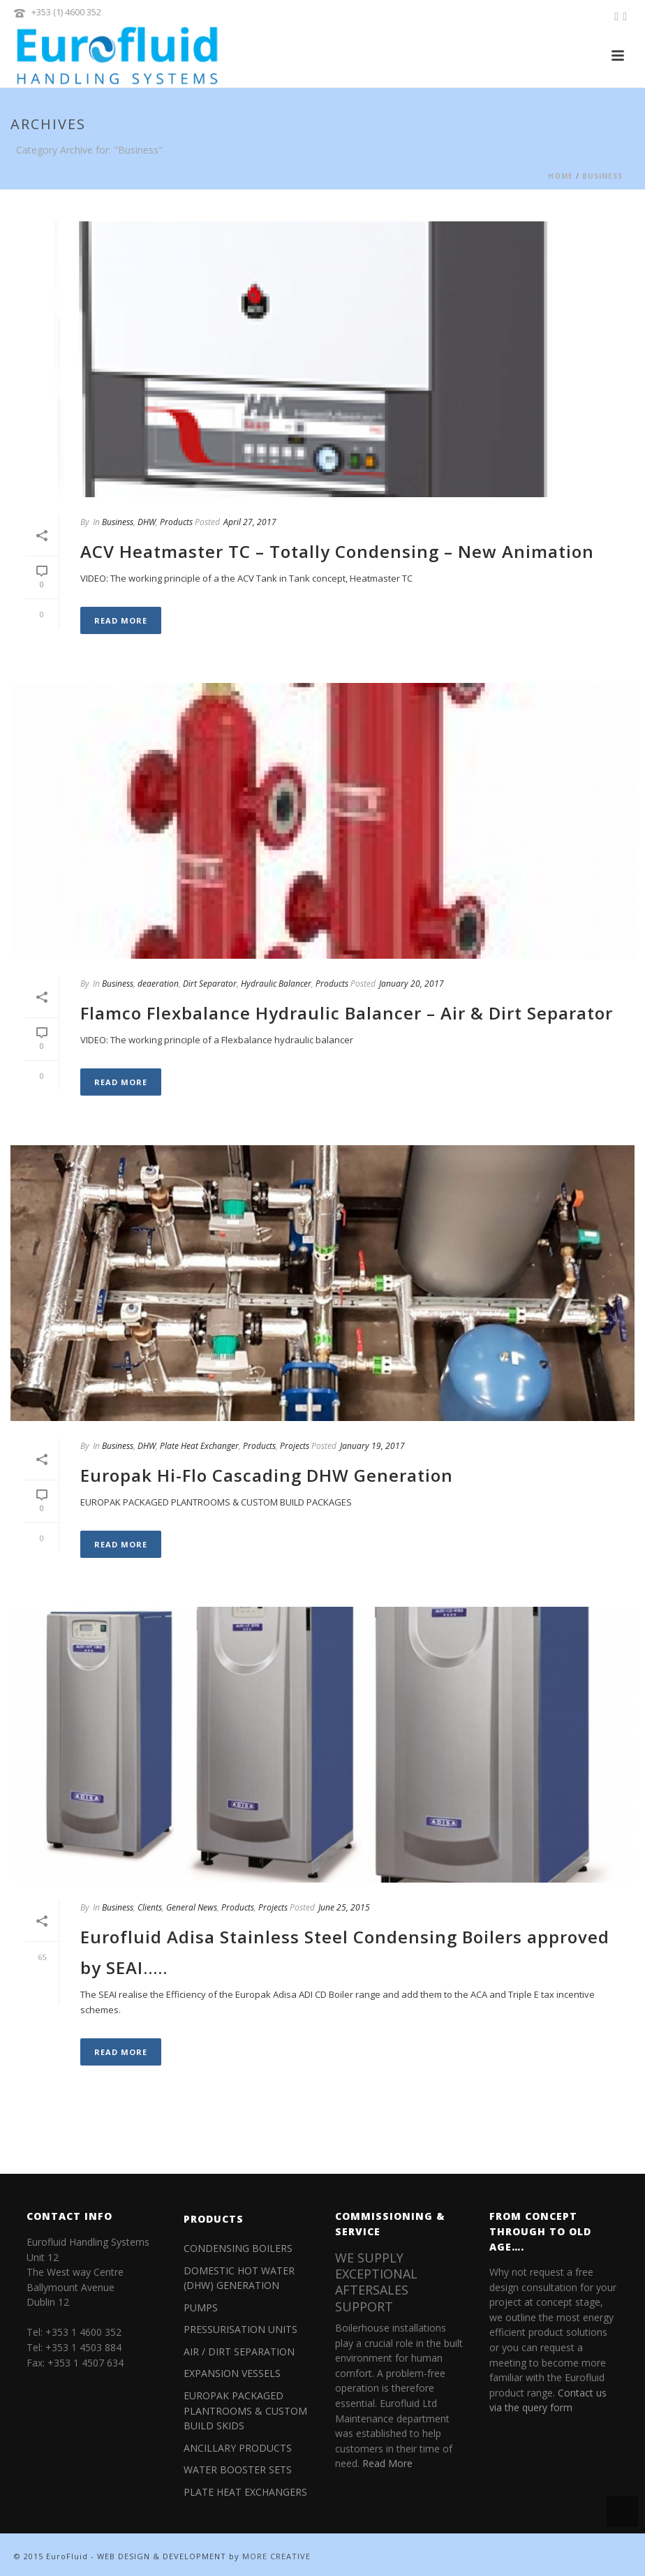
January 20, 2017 (411, 983)
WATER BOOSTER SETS (238, 2469)
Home (560, 176)
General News (191, 1907)
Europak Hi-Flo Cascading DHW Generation (266, 1475)
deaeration (158, 983)
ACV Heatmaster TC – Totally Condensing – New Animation (337, 551)
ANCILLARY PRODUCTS (238, 2447)
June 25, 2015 (344, 1907)
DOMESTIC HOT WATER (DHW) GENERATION (239, 2278)
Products (176, 522)
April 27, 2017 (249, 522)
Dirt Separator (210, 983)
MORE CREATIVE (276, 2556)
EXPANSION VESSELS (232, 2373)
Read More (120, 620)
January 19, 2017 (372, 1446)
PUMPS (201, 2307)
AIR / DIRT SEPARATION (239, 2351)
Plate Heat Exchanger (199, 1446)
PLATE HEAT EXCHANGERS (245, 2491)
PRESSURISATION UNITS (240, 2329)
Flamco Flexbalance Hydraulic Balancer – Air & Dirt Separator (346, 1012)
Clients (150, 1907)
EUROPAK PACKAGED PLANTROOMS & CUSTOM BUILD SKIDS (245, 2410)
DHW (147, 522)
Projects (294, 1446)
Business (602, 176)
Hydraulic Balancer (276, 983)
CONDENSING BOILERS (238, 2248)
